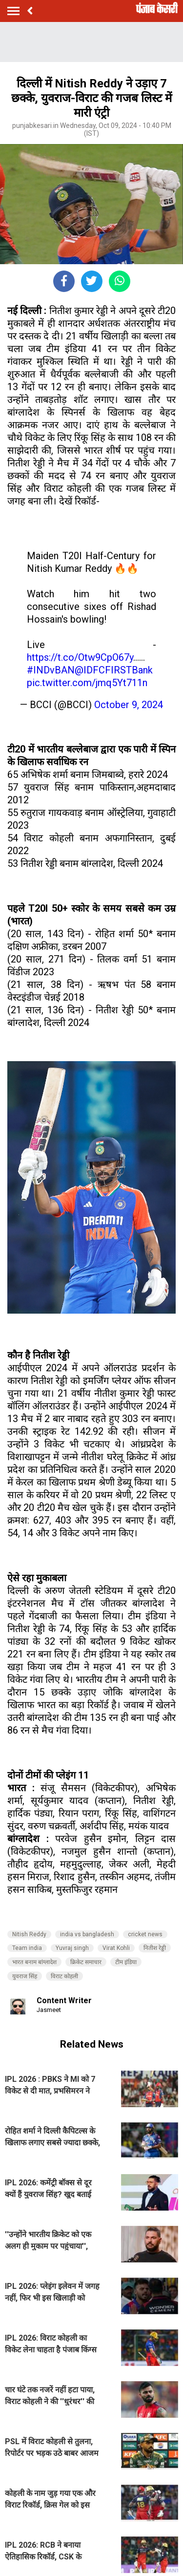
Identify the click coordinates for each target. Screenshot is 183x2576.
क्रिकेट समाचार (86, 1962)
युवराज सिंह (24, 1976)
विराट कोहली (64, 1976)
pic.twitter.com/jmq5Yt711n (87, 683)
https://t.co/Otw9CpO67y (80, 657)
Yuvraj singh (72, 1948)
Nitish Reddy (29, 1934)
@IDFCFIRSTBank (114, 670)
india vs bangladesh (87, 1934)
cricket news (145, 1934)
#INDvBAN (51, 670)
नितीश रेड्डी (154, 1948)
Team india (27, 1948)
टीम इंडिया (126, 1962)
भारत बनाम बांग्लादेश (34, 1962)
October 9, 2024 (128, 705)
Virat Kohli (116, 1948)
